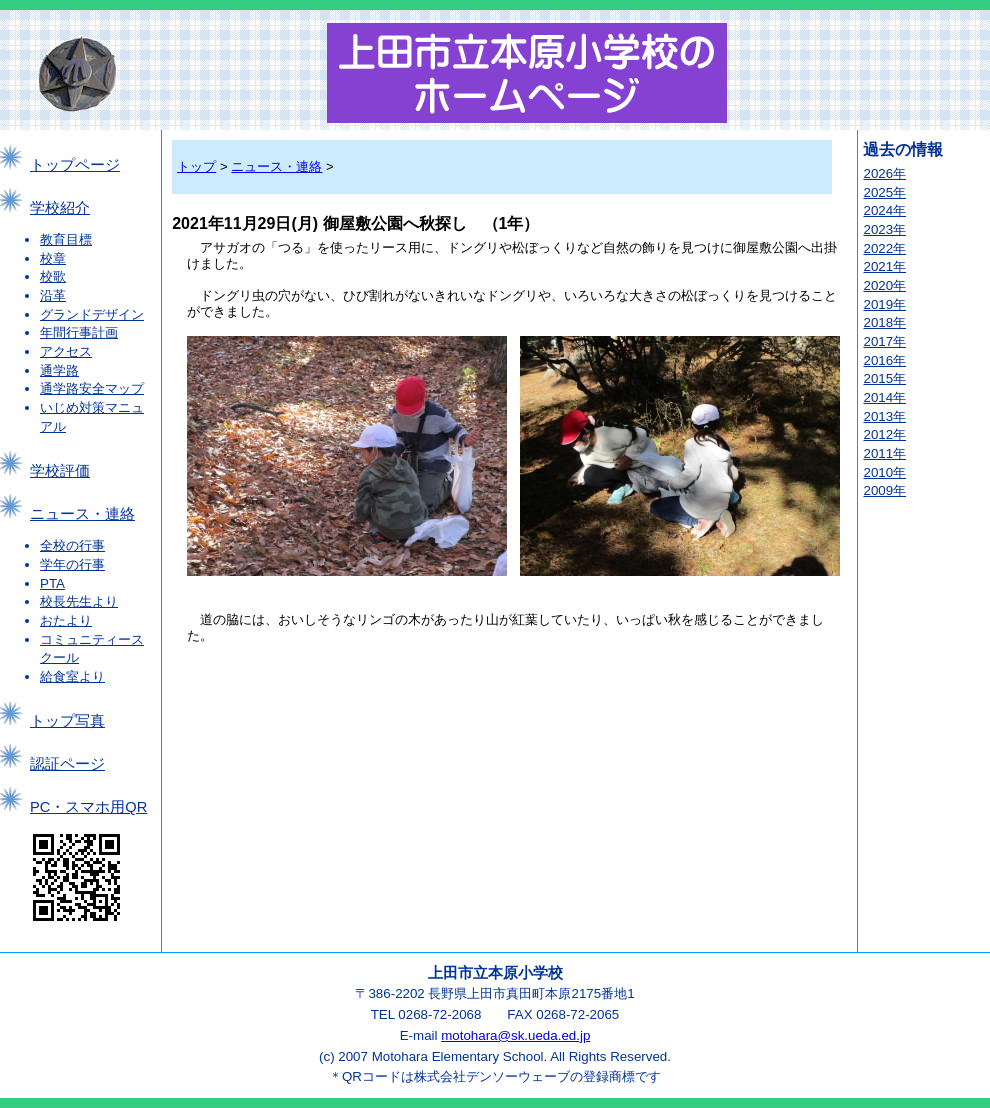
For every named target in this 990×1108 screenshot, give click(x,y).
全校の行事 (72, 545)
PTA (52, 583)
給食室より (72, 676)
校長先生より (79, 601)
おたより (66, 620)
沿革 (53, 295)
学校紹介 (60, 208)
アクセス (66, 351)
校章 (53, 258)
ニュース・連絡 (82, 514)
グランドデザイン (92, 314)
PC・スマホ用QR (88, 807)
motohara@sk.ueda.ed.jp (515, 1035)
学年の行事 (72, 564)
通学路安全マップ (92, 388)
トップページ (75, 165)
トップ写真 (67, 721)
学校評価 (60, 471)
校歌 (53, 276)
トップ (196, 166)
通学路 (59, 370)
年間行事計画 (79, 332)
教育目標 (66, 239)
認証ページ (67, 764)
